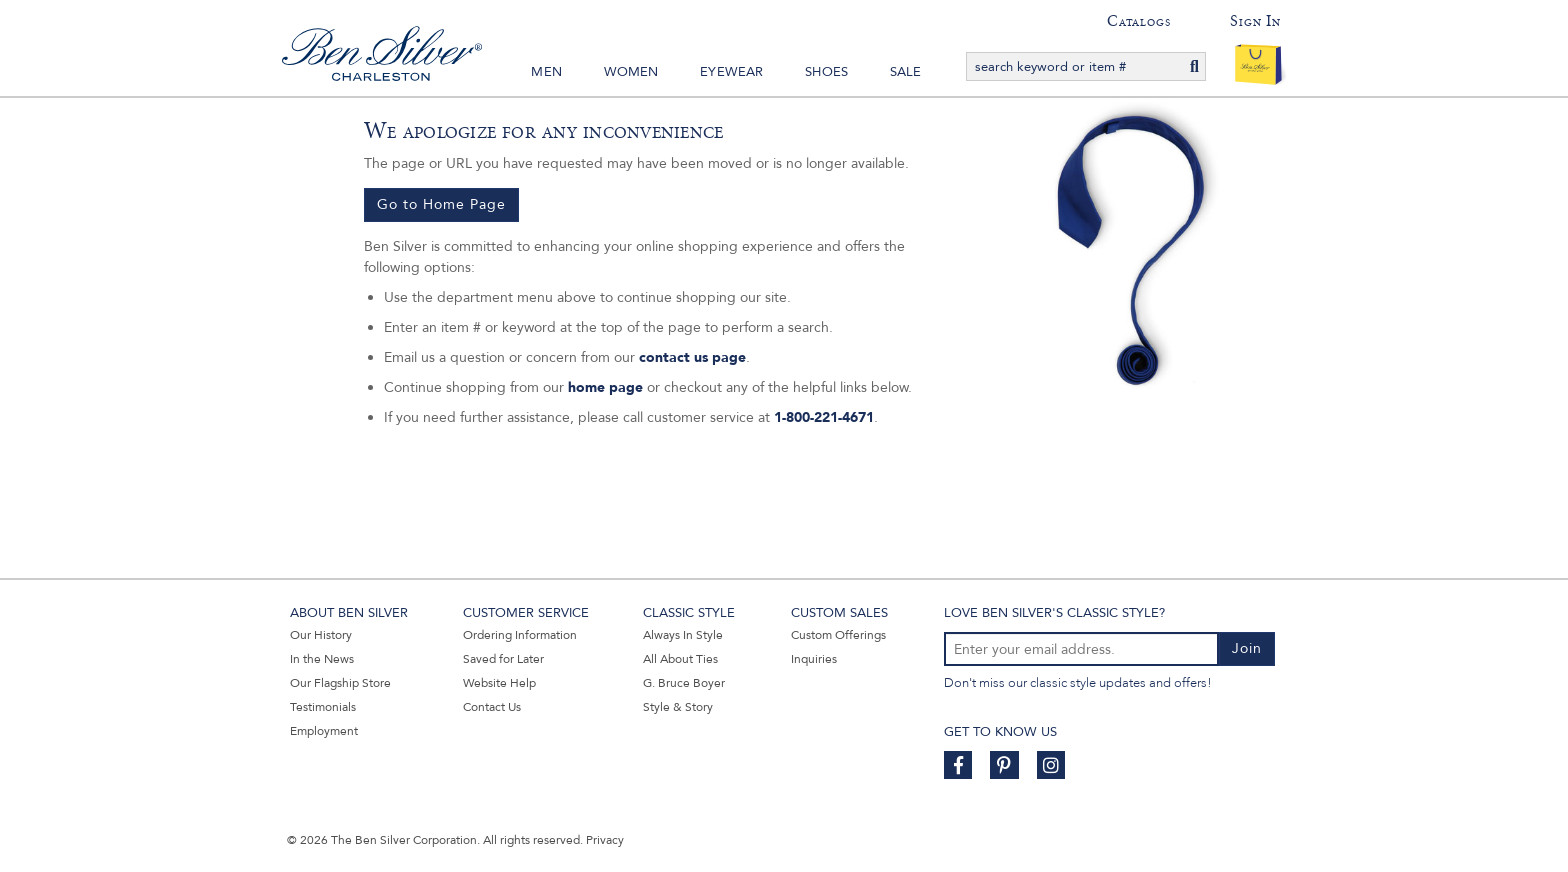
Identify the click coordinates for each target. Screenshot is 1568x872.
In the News (322, 659)
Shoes (826, 72)
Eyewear (731, 72)
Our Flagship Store (340, 683)
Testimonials (323, 707)
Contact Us (492, 707)
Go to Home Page (441, 204)
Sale (906, 72)
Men (546, 72)
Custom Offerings (838, 635)
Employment (324, 731)
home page (605, 387)
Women (631, 72)
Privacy (605, 840)
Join (1247, 648)
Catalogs (1138, 21)
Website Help (499, 683)
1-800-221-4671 (824, 417)
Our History (321, 635)
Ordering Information (520, 635)
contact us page (692, 357)
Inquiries (814, 659)
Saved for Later (503, 659)
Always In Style (683, 635)
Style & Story (678, 707)
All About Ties (680, 659)
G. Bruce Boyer (684, 683)
